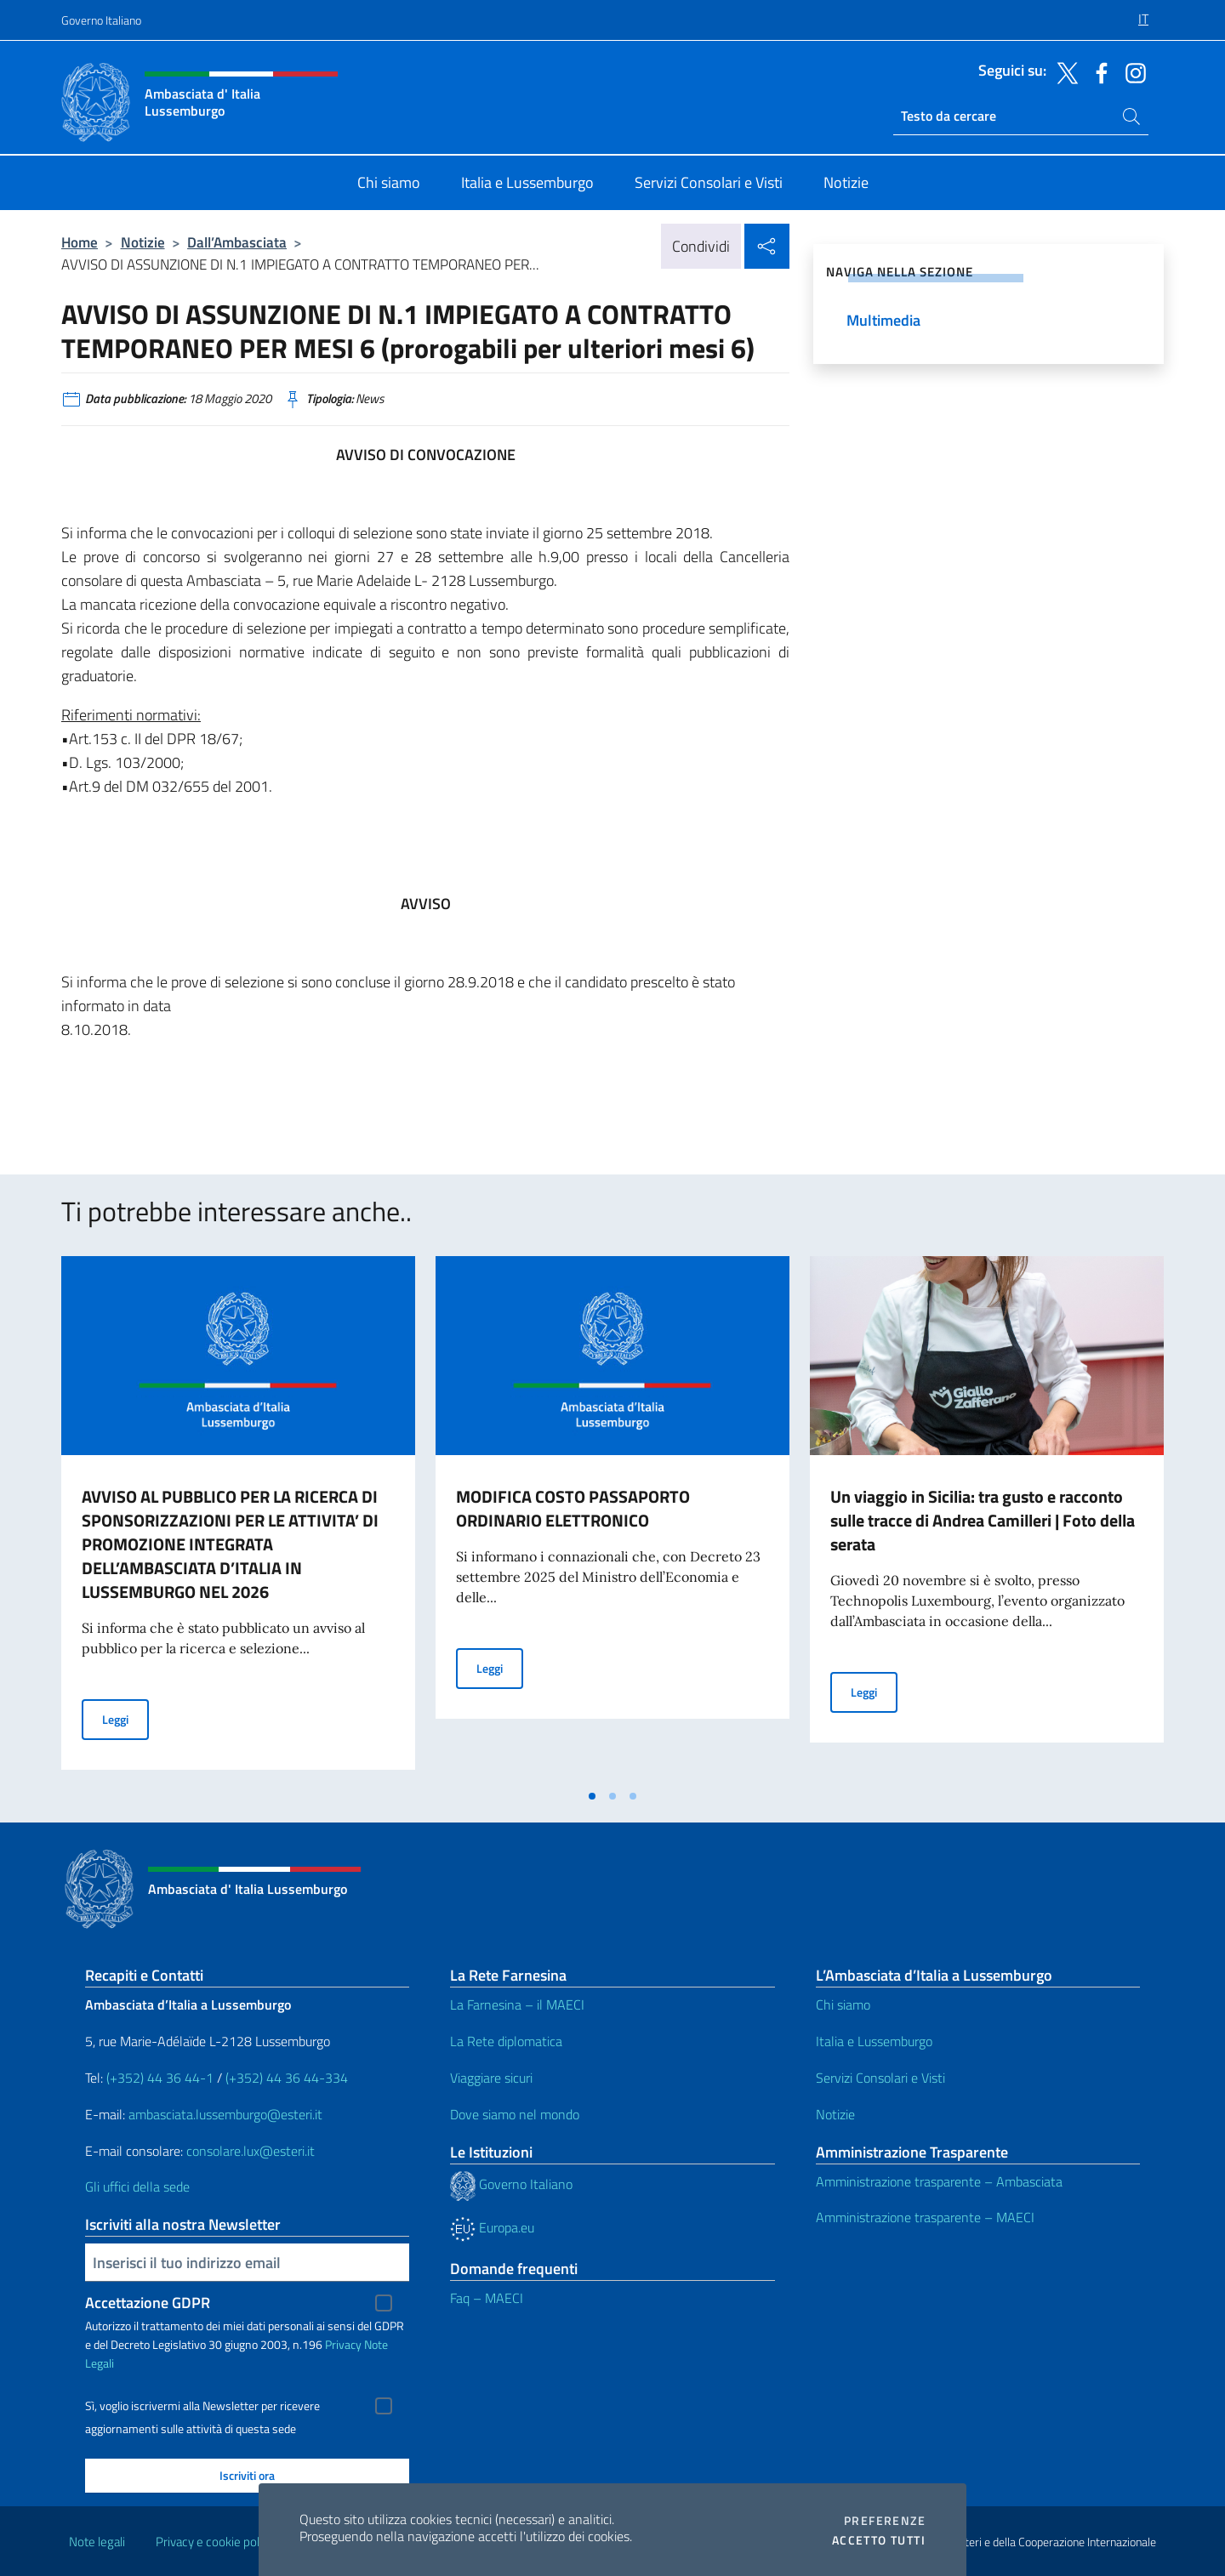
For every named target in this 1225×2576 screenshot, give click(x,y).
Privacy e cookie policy (215, 2541)
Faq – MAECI (486, 2298)
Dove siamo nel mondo (514, 2114)
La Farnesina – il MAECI (517, 2004)
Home (79, 242)
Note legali (97, 2541)
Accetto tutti (879, 2540)
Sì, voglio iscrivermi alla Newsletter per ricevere (202, 2406)
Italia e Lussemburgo (874, 2041)
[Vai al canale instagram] (1131, 71)
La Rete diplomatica (506, 2041)
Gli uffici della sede (137, 2186)
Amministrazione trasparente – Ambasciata (939, 2181)
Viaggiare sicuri (491, 2077)
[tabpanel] (238, 1518)
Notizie (143, 242)
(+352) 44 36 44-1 (160, 2077)
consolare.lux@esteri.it (250, 2151)
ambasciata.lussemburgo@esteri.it (225, 2114)
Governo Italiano (101, 20)
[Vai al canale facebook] (1097, 71)
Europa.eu (492, 2227)
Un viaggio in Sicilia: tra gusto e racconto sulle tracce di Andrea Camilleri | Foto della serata (982, 1520)
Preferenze (885, 2521)
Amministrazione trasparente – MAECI (925, 2217)
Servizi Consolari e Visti (880, 2077)
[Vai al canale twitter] (1063, 71)
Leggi (125, 1718)
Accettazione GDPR (147, 2302)
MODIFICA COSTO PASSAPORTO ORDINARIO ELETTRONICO (573, 1508)
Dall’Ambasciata (237, 242)
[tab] (592, 1796)
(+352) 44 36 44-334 (286, 2077)
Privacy (343, 2344)
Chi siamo (843, 2004)
